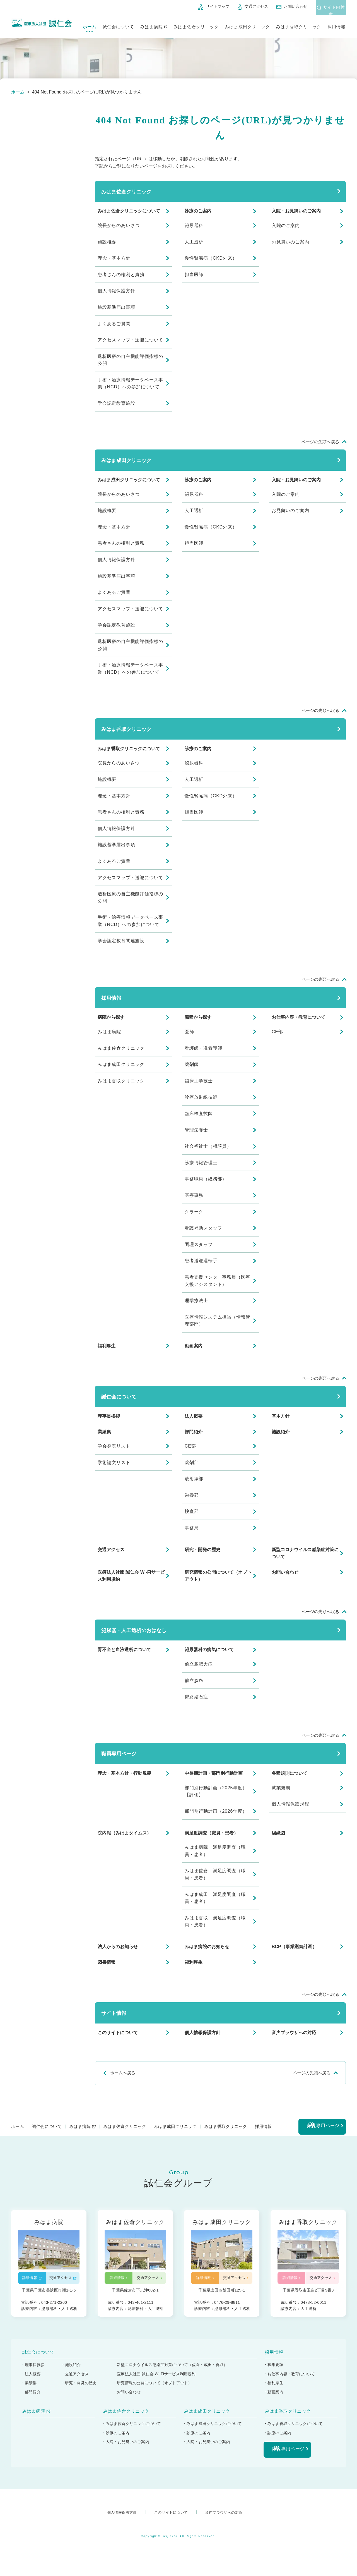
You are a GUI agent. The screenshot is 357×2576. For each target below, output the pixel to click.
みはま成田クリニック (247, 24)
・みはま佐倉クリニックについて (132, 2428)
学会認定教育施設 (116, 403)
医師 (189, 1031)
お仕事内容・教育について (298, 1017)
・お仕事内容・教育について (290, 2378)
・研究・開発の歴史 (80, 2387)
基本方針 (281, 1416)
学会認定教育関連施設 (121, 940)
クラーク (194, 1211)
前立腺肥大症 (199, 1664)
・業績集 (29, 2387)
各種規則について (289, 1773)
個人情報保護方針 (116, 290)
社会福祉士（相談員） (208, 1146)
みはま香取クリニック (298, 24)
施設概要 (107, 242)
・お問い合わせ (128, 2396)
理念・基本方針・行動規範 (124, 1773)
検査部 (192, 1511)
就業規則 (281, 1787)
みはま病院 (151, 24)
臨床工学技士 (199, 1080)
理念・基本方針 (114, 258)
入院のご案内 (286, 225)
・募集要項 (274, 2369)
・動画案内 (274, 2396)
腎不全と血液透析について (124, 1649)
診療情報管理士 (201, 1162)
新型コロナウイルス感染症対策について (305, 1553)
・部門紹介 (31, 2396)
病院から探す (111, 1017)
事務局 (192, 1527)
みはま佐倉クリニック (196, 24)
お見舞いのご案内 (290, 242)
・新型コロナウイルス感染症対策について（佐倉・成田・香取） (172, 2369)
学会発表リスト (114, 1446)
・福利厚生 (274, 2387)
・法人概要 (31, 2378)
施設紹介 (281, 1431)
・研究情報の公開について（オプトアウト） (154, 2387)
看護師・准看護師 (203, 1048)
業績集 (104, 1431)
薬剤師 (192, 1064)
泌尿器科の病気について (209, 1649)
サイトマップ (204, 6)
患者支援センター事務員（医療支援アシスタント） (217, 1281)
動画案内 (193, 1345)
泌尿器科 (194, 225)
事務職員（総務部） (206, 1178)
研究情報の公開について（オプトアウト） (218, 1576)
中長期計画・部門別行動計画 (214, 1773)
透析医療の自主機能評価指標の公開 (130, 360)
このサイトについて (118, 2032)
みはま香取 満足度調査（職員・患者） (215, 1921)
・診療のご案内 (116, 2437)
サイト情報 (113, 2013)
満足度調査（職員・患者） (211, 1833)
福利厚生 (106, 1345)
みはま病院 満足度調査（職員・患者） (215, 1851)
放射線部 (194, 1478)
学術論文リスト (114, 1462)
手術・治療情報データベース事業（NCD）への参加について (130, 383)
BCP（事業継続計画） (294, 1946)
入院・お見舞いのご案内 (296, 211)
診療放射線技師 (201, 1097)
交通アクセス (243, 6)
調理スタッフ (199, 1244)
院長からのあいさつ (119, 225)
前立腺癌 (194, 1680)
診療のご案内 (198, 211)
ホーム (90, 24)
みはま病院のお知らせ (207, 1946)
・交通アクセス (76, 2378)
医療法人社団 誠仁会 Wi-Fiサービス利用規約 (131, 1576)
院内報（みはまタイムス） (124, 1833)
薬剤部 (192, 1462)
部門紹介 (193, 1431)
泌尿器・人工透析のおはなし (134, 1630)
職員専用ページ (118, 1754)
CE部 (277, 1031)
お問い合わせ (282, 6)
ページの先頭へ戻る (320, 441)
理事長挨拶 (109, 1416)
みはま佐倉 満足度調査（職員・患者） (215, 1874)
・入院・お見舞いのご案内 (126, 2446)
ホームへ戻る (122, 2072)
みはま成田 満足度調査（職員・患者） (215, 1898)
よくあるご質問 (114, 323)
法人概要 (193, 1416)
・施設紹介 (72, 2369)
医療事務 (194, 1195)
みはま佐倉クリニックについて (129, 211)
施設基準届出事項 (116, 307)
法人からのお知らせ (118, 1946)
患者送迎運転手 (201, 1260)
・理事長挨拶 (33, 2369)
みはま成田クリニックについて (129, 479)
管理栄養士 (196, 1130)
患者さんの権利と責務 (121, 274)
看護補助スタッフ (203, 1228)
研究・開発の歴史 (202, 1549)
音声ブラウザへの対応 (294, 2032)
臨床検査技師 (199, 1113)
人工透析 (194, 242)
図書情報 (106, 1962)
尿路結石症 (196, 1696)
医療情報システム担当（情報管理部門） (217, 1321)
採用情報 (336, 24)
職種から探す (198, 1017)
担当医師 (194, 274)
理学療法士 (196, 1300)
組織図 (278, 1833)
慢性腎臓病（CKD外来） (211, 258)
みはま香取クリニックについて (129, 748)
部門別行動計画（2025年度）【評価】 (216, 1791)
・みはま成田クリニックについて (213, 2428)
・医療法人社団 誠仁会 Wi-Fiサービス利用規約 (156, 2378)
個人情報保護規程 (290, 1804)
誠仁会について (118, 24)
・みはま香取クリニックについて (294, 2428)
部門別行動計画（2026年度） (216, 1811)
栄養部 (192, 1495)
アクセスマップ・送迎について (130, 340)
